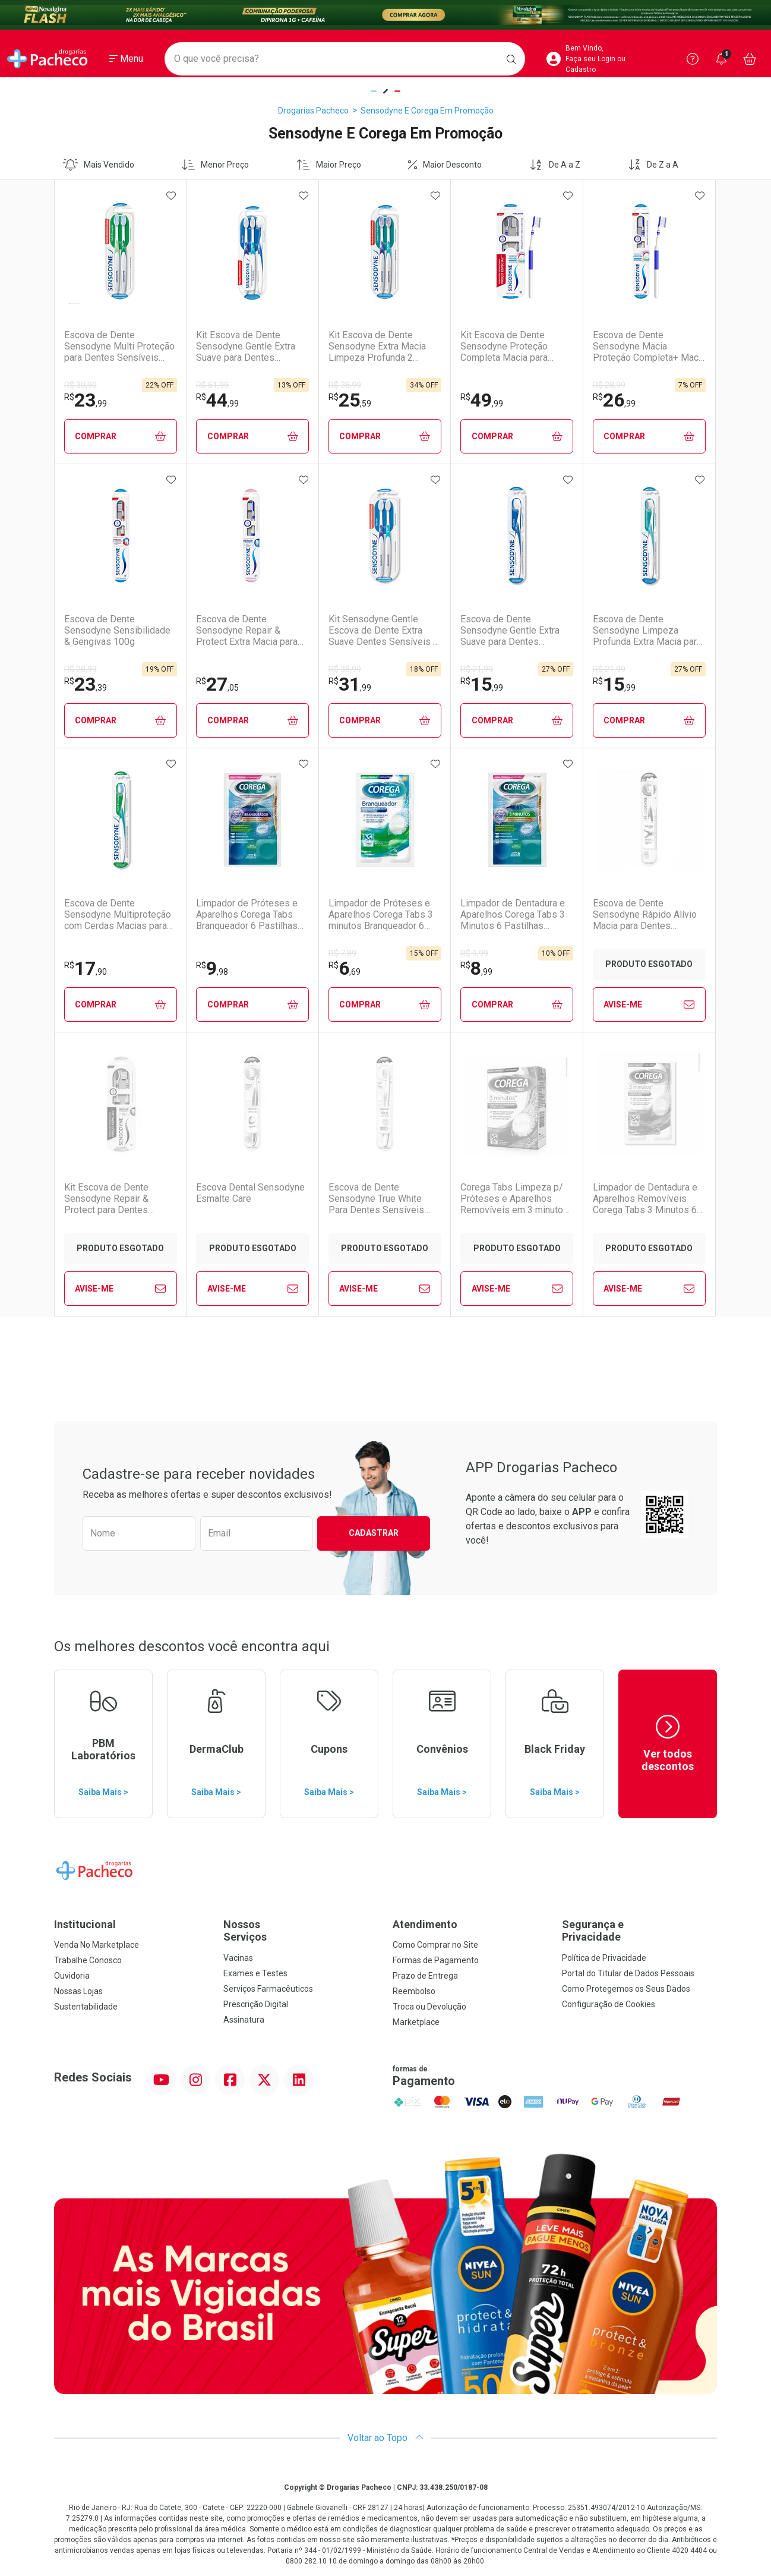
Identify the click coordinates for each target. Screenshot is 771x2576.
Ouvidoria (72, 1975)
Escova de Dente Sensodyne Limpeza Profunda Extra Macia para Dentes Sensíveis (647, 630)
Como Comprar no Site (435, 1945)
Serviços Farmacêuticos (268, 1989)
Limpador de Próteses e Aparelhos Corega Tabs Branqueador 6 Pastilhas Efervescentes (247, 914)
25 (349, 400)
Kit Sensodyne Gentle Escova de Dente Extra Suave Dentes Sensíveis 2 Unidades (383, 630)
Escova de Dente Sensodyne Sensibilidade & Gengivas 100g (117, 630)
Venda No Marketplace (96, 1945)
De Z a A (653, 165)
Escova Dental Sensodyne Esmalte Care (250, 1193)
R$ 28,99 (609, 385)
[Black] (385, 15)
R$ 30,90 (80, 385)
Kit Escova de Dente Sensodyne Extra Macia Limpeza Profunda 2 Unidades (377, 346)
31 (349, 684)
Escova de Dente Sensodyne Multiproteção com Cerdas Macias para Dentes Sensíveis (117, 914)
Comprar (120, 437)
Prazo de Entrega (425, 1975)
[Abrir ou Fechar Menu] (126, 58)
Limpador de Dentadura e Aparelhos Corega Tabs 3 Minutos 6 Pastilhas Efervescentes (512, 914)
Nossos (300, 1931)
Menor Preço (215, 165)
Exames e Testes (255, 1973)
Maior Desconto (445, 165)
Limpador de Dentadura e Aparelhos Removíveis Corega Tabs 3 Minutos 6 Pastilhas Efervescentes (645, 1199)
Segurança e (639, 1931)
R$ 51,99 (212, 385)
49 (481, 400)
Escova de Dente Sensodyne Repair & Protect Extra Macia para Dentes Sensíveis (247, 630)
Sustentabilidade (86, 2006)
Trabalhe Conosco (88, 1960)
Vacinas (238, 1958)
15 (481, 684)
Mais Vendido (98, 165)
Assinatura (243, 2019)
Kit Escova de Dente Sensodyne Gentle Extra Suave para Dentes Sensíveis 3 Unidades (245, 346)
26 (614, 400)
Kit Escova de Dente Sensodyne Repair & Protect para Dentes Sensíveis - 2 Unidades (112, 1199)
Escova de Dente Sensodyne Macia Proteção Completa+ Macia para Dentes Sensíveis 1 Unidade (649, 346)
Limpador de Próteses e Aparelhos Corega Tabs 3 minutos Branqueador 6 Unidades (380, 914)
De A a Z (554, 165)
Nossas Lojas (78, 1991)
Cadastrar (374, 1533)
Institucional (85, 1924)
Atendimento (425, 1924)
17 (85, 968)
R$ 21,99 (476, 669)
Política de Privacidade (604, 1958)
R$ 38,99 (344, 385)
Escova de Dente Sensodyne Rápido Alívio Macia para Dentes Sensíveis (645, 914)
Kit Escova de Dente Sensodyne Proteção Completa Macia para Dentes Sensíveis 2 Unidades (504, 346)
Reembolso (414, 1991)
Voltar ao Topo (385, 2437)
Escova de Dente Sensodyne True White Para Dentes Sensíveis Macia (376, 1199)
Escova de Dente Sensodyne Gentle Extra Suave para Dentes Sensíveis (510, 630)
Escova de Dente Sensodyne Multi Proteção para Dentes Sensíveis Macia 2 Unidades (119, 346)
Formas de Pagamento (436, 1960)
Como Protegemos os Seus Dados (626, 1989)
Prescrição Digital (255, 2004)
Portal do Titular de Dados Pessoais (628, 1973)
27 (217, 684)
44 (217, 400)
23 (85, 400)
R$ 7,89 (342, 953)
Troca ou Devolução (429, 2006)
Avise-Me (648, 1004)
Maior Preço (328, 165)
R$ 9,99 (474, 953)
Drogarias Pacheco (313, 110)
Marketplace (416, 2022)
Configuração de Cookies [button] (608, 2004)
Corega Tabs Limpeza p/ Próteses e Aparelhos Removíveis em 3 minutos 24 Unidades (514, 1199)
